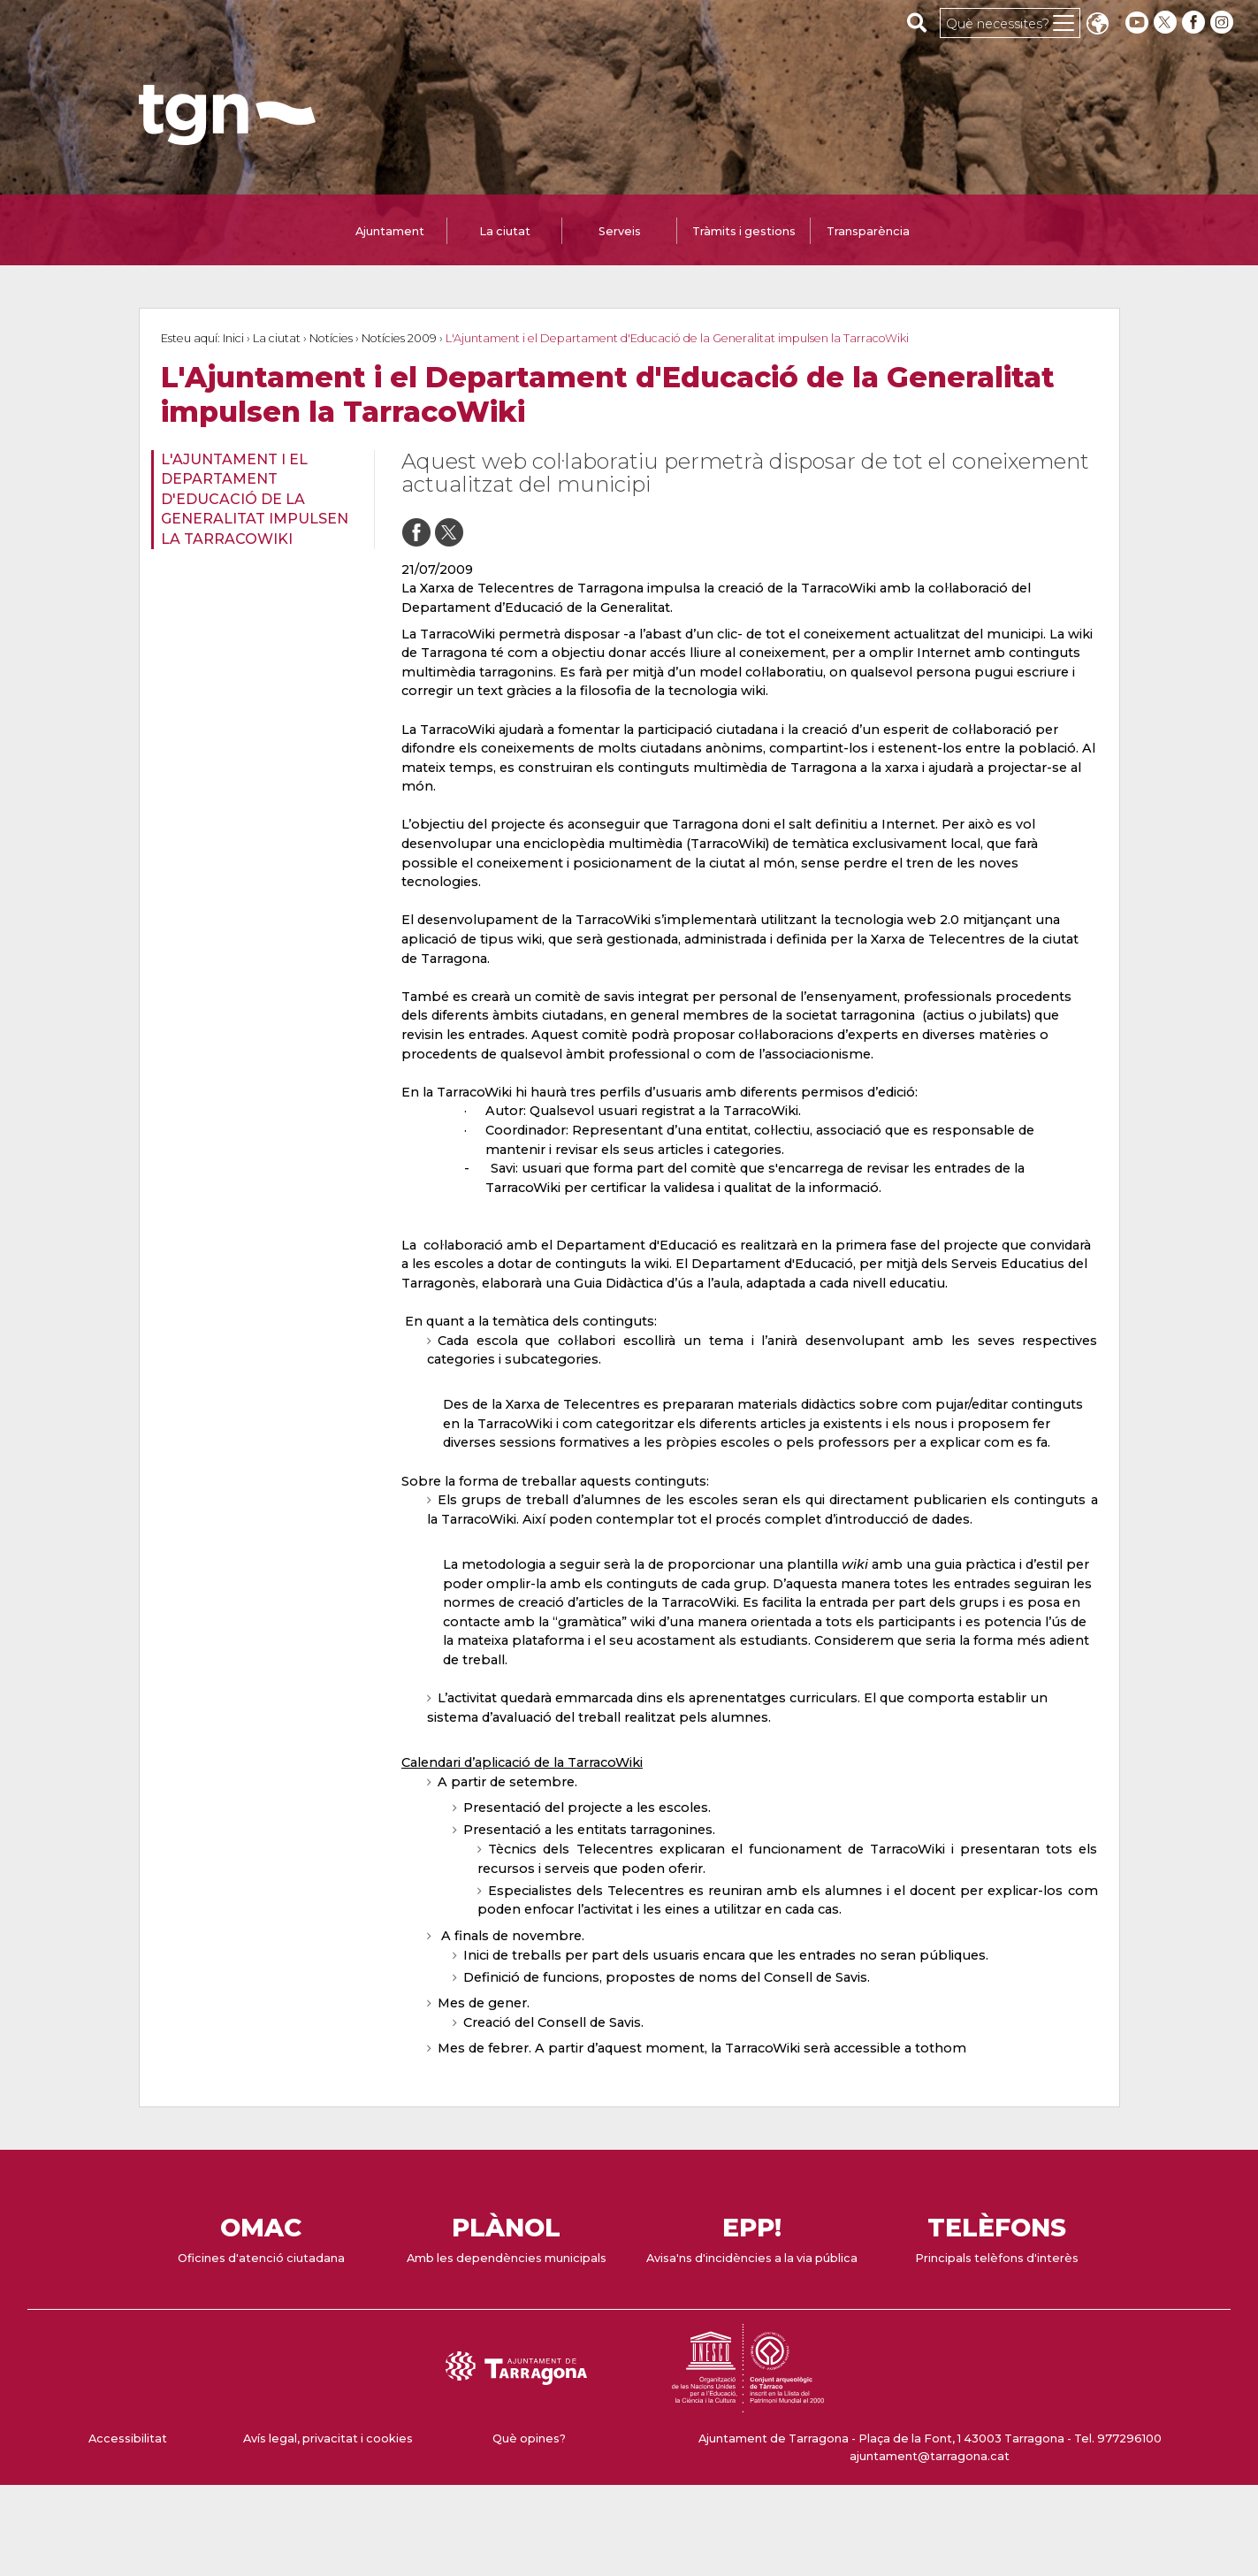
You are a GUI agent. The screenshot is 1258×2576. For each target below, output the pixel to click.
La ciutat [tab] (504, 231)
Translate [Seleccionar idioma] (1097, 25)
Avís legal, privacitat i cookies (328, 2438)
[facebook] (1195, 22)
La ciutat (277, 338)
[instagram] (1223, 22)
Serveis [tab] (620, 231)
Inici (233, 338)
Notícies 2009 (399, 338)
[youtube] (1137, 22)
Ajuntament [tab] (389, 231)
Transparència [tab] (868, 231)
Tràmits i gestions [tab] (744, 231)
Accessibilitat (127, 2438)
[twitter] (1167, 22)
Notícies (331, 338)
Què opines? (529, 2438)
